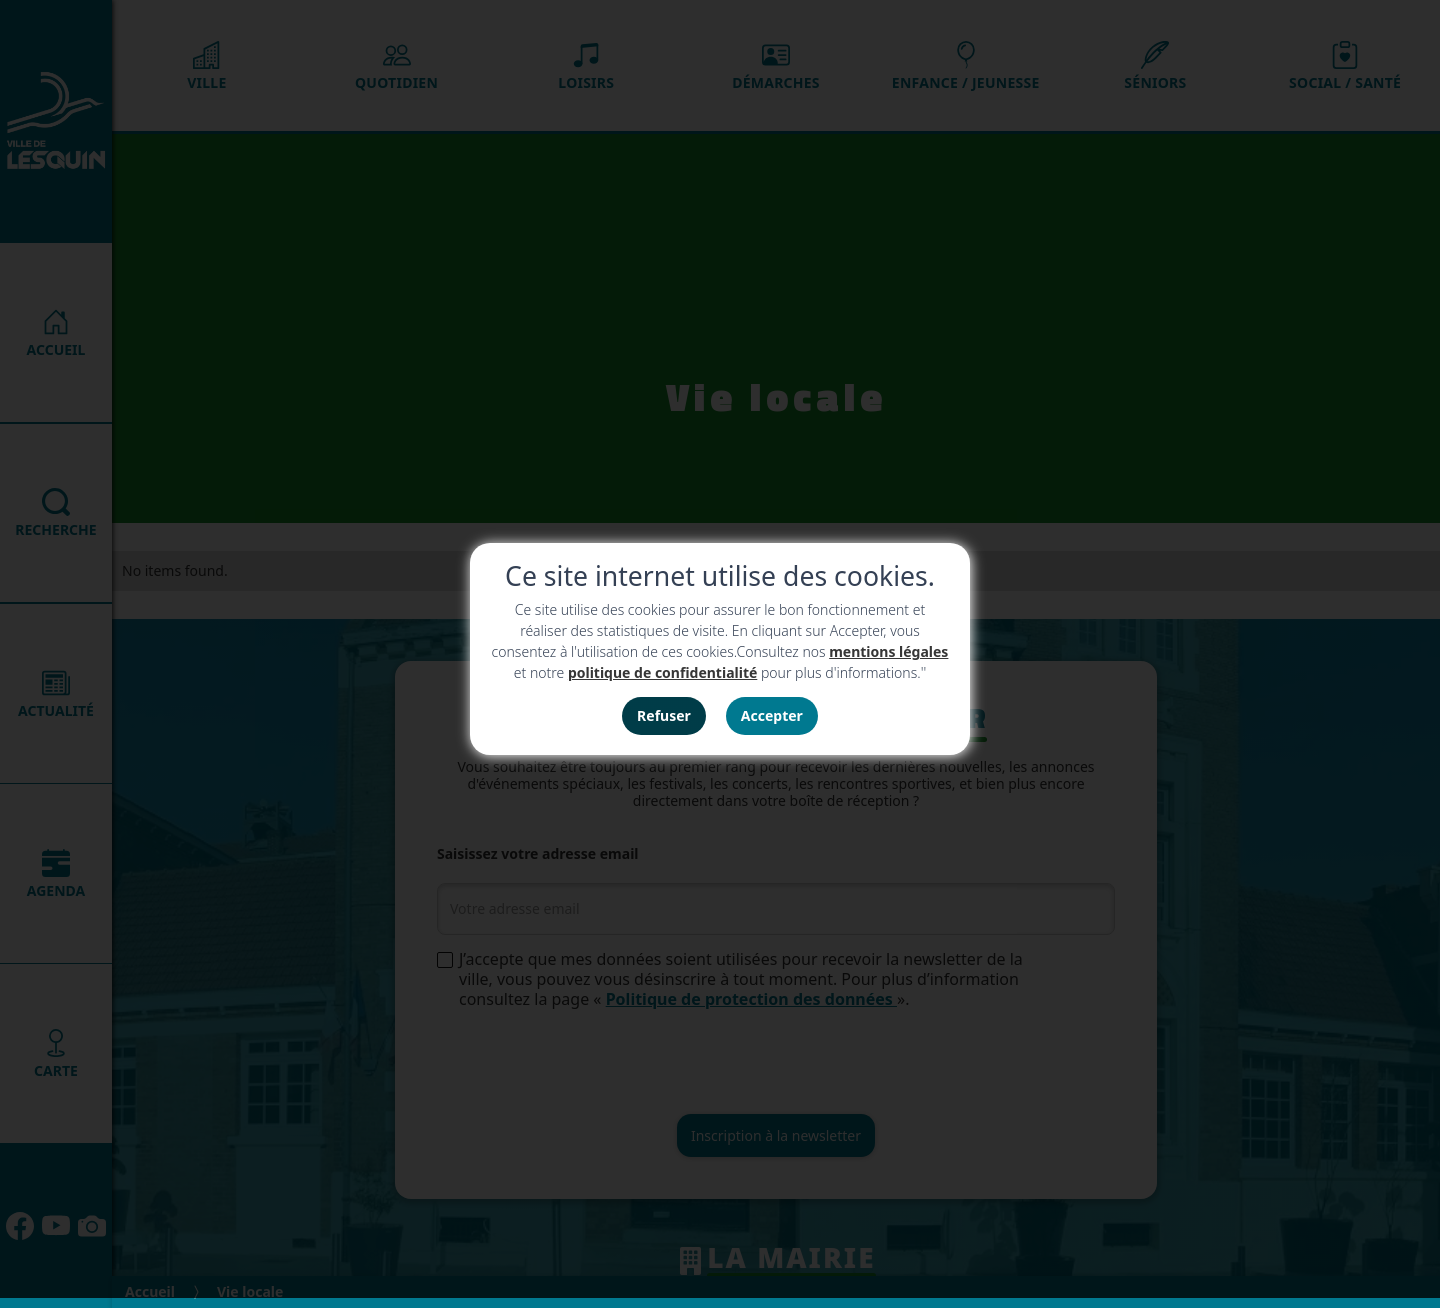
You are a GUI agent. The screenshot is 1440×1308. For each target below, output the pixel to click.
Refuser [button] (664, 715)
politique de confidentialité (662, 672)
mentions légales (888, 651)
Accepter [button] (772, 715)
